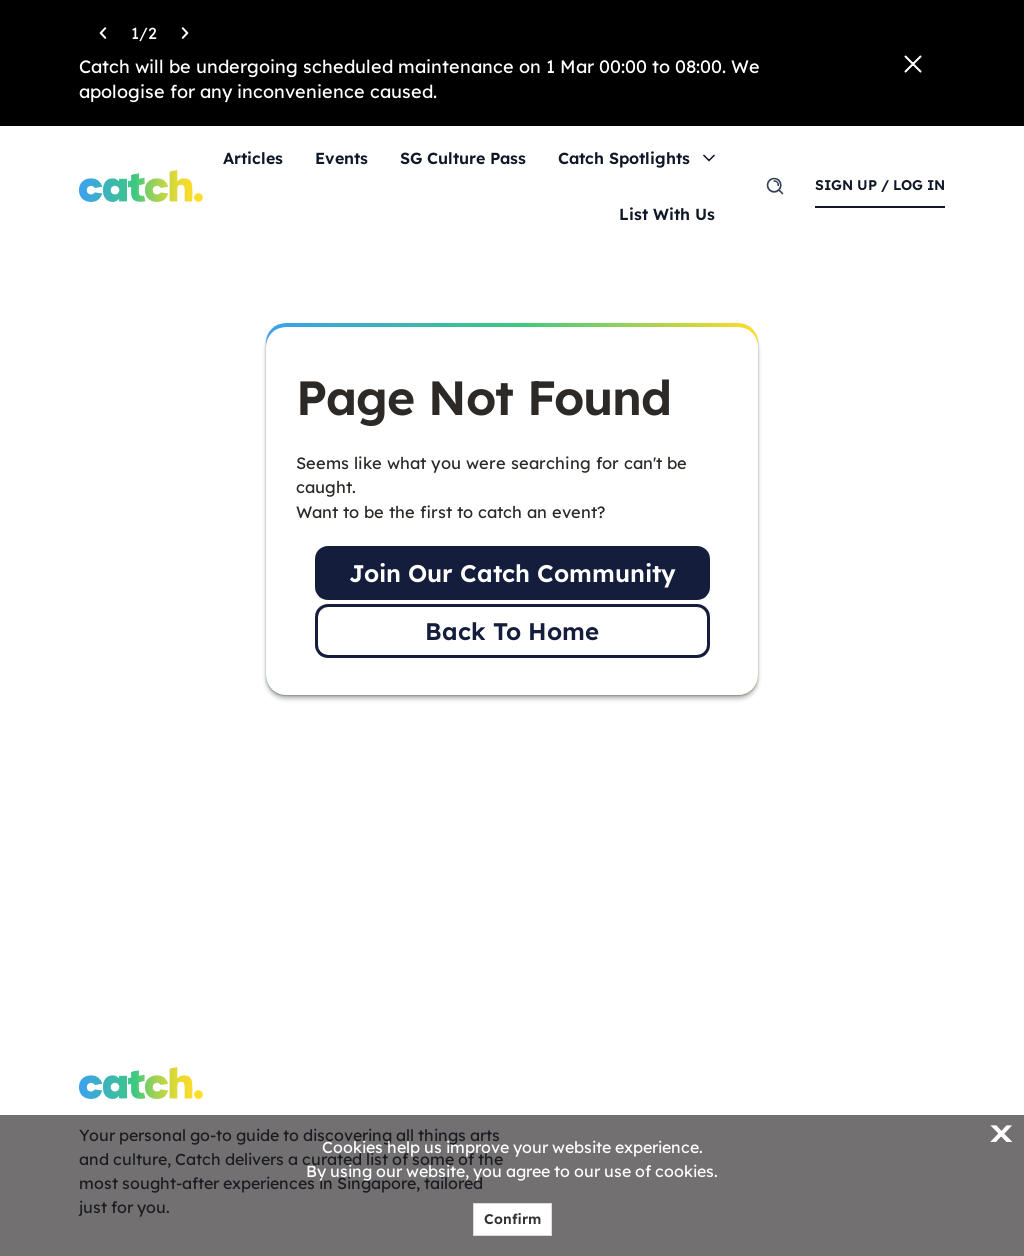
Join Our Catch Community (512, 573)
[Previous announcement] (103, 30)
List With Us (667, 214)
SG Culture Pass (463, 158)
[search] (775, 186)
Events (341, 158)
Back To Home (512, 631)
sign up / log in (880, 185)
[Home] (141, 186)
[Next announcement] (185, 30)
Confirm (512, 1219)
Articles (253, 158)
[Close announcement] (913, 63)
